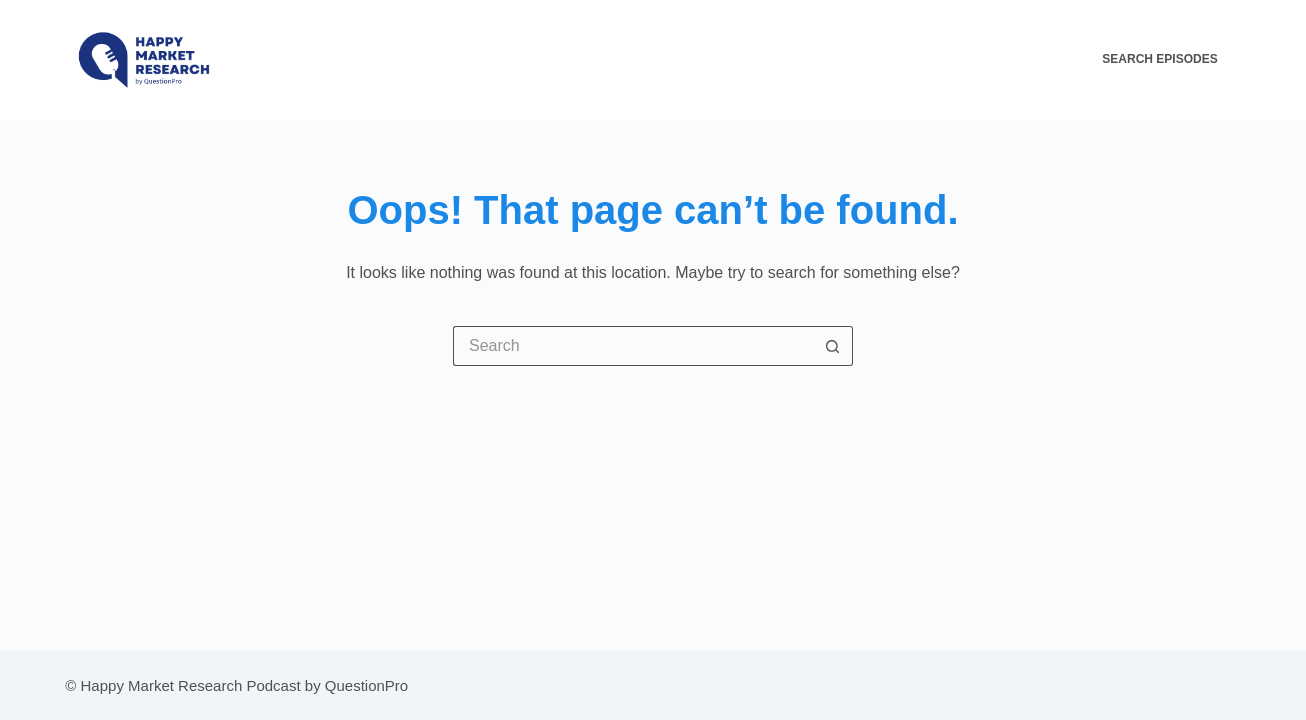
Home (618, 59)
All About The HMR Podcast (872, 59)
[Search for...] (633, 346)
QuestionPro (366, 685)
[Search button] (833, 346)
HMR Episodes (707, 59)
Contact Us (1031, 59)
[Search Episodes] (1171, 60)
